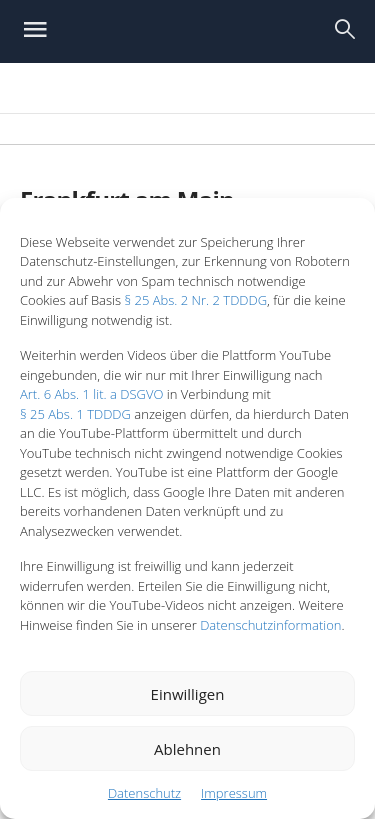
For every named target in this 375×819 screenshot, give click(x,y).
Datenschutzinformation (270, 625)
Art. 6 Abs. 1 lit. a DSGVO (91, 394)
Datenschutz (144, 793)
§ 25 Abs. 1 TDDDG (75, 414)
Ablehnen (187, 749)
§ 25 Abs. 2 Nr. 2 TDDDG (195, 300)
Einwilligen (188, 694)
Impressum (234, 793)
